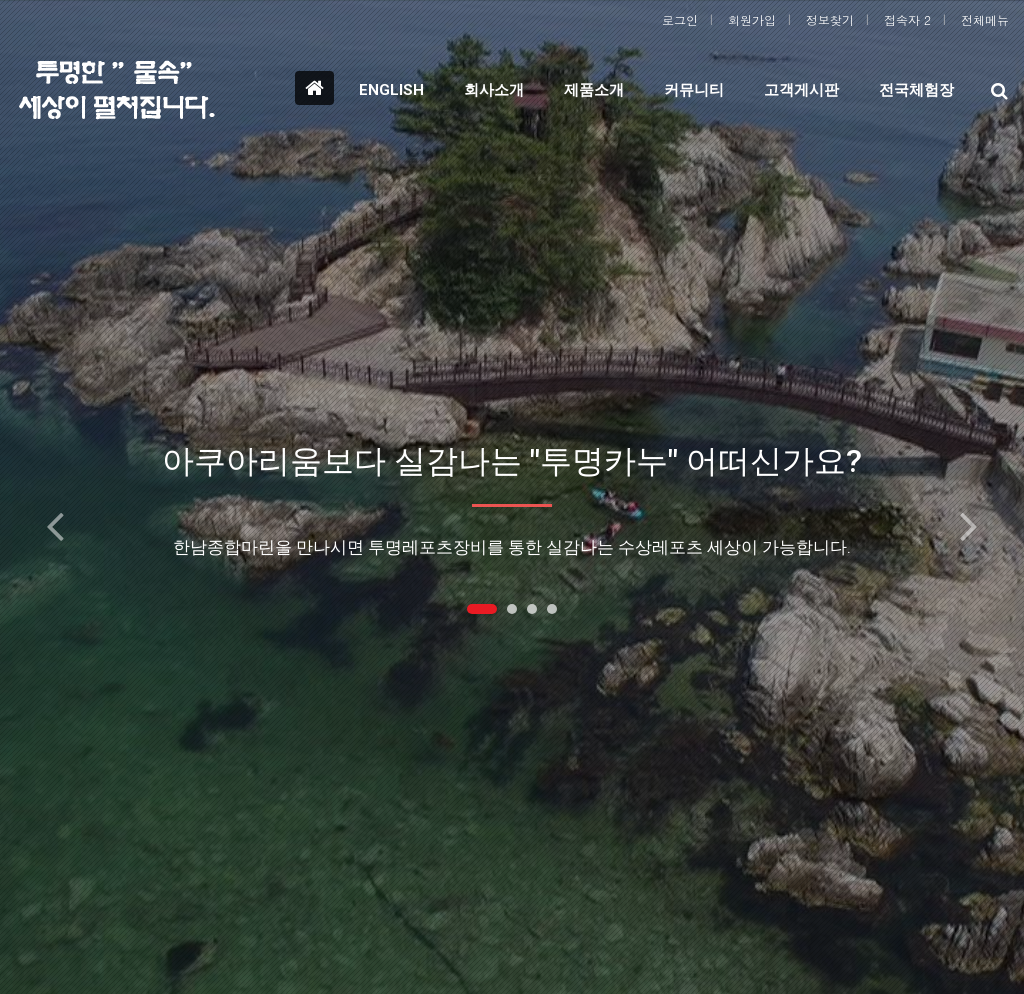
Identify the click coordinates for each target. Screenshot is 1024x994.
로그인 (680, 19)
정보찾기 (830, 19)
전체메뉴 (985, 19)
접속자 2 (907, 19)
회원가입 (752, 19)
